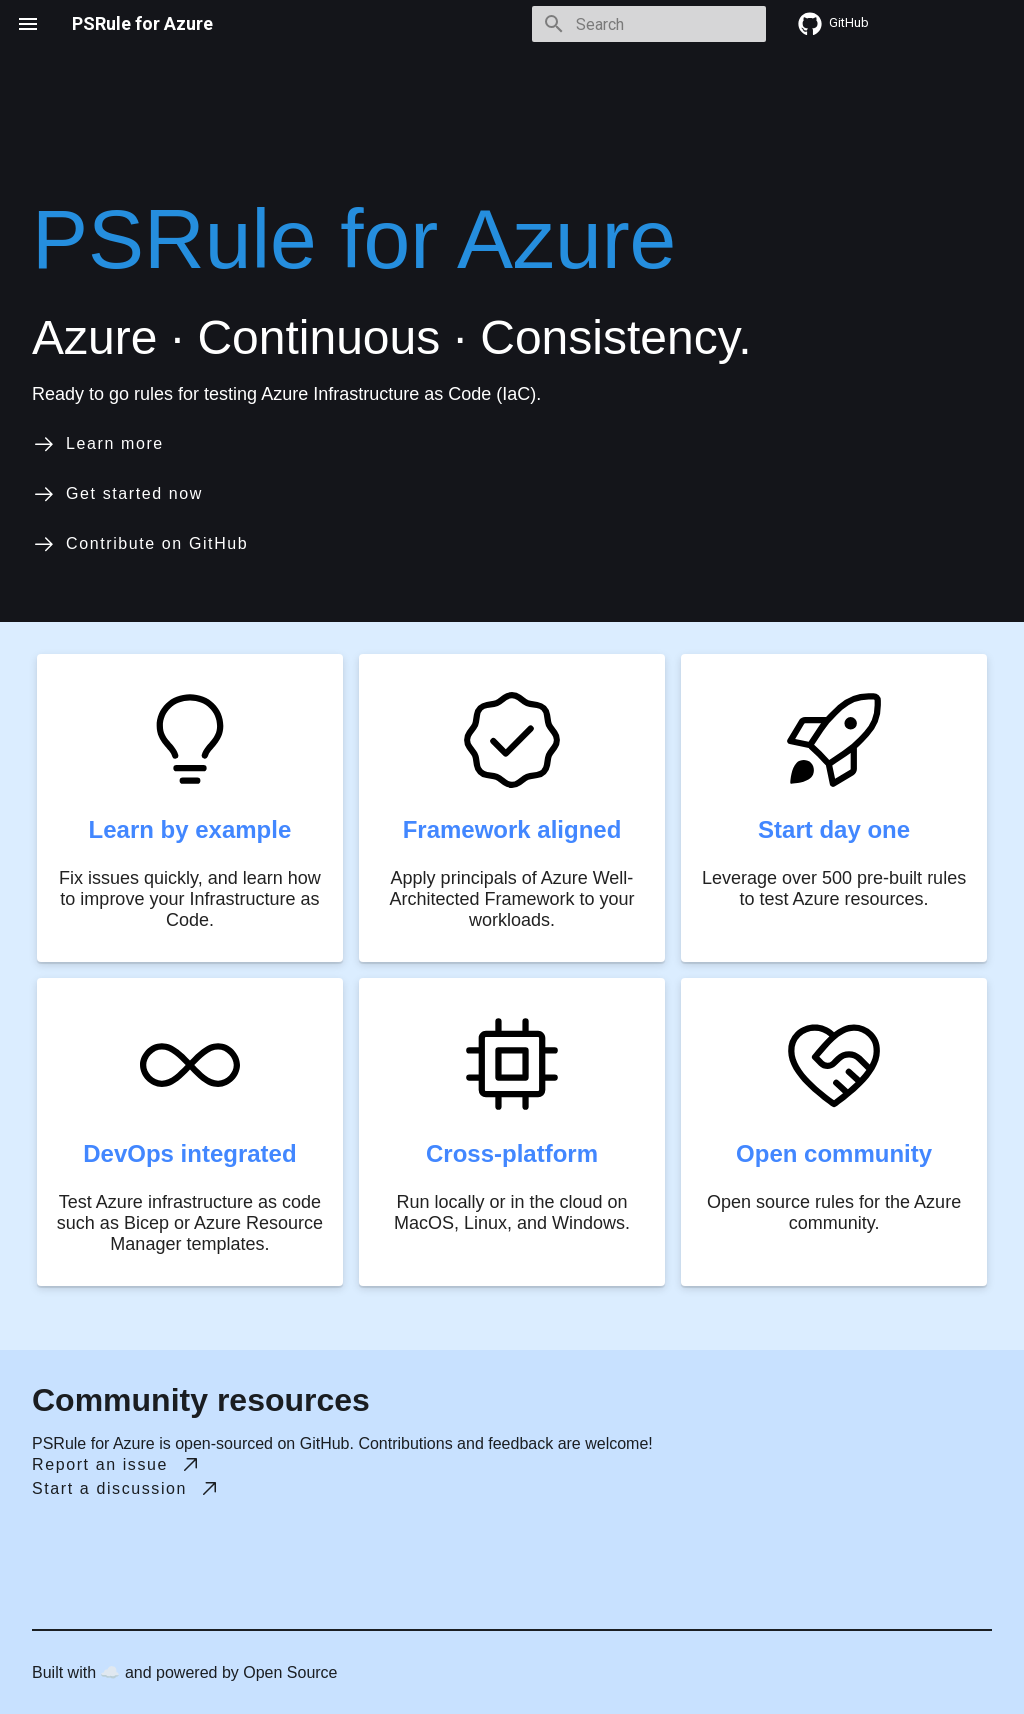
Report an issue (117, 1465)
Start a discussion (126, 1489)
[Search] (649, 24)
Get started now (117, 494)
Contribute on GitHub (140, 544)
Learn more (98, 444)
